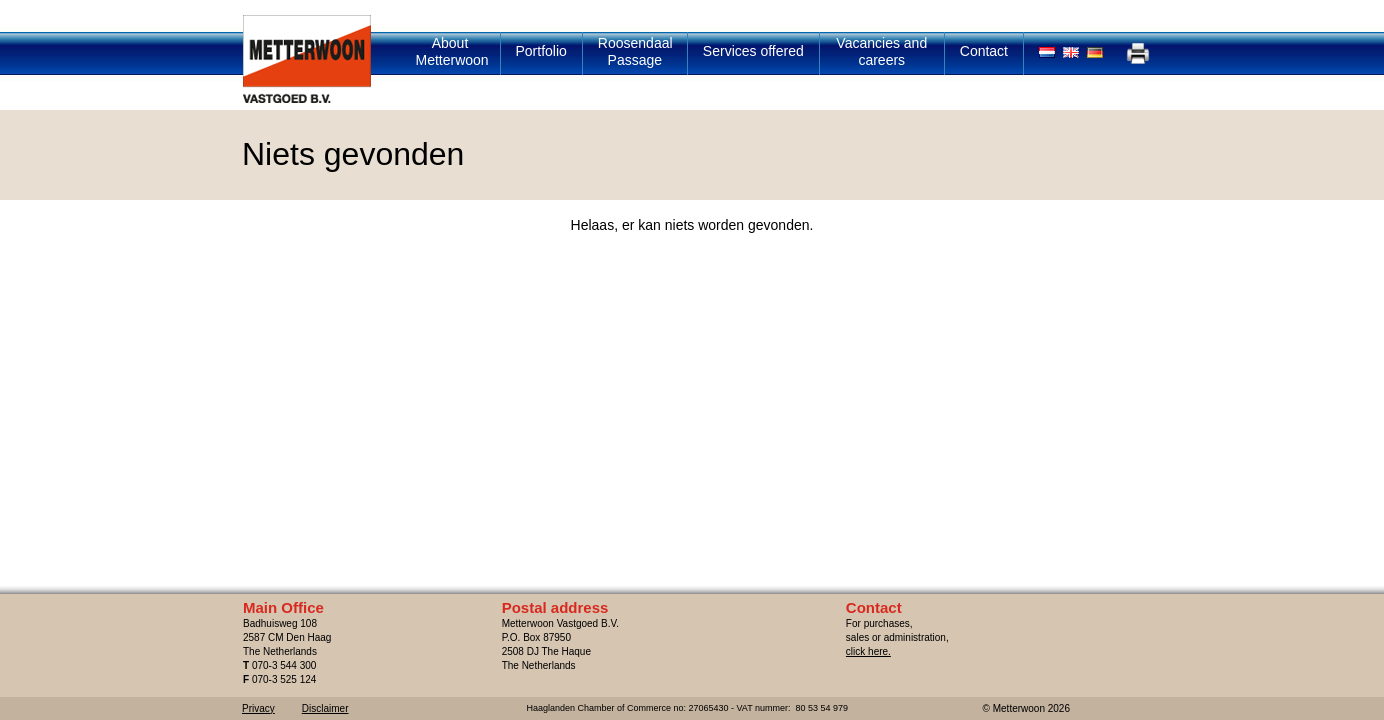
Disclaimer (325, 708)
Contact (984, 51)
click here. (868, 651)
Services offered (753, 51)
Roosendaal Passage (635, 51)
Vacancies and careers (881, 51)
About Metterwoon (452, 51)
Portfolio (541, 51)
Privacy (258, 708)
